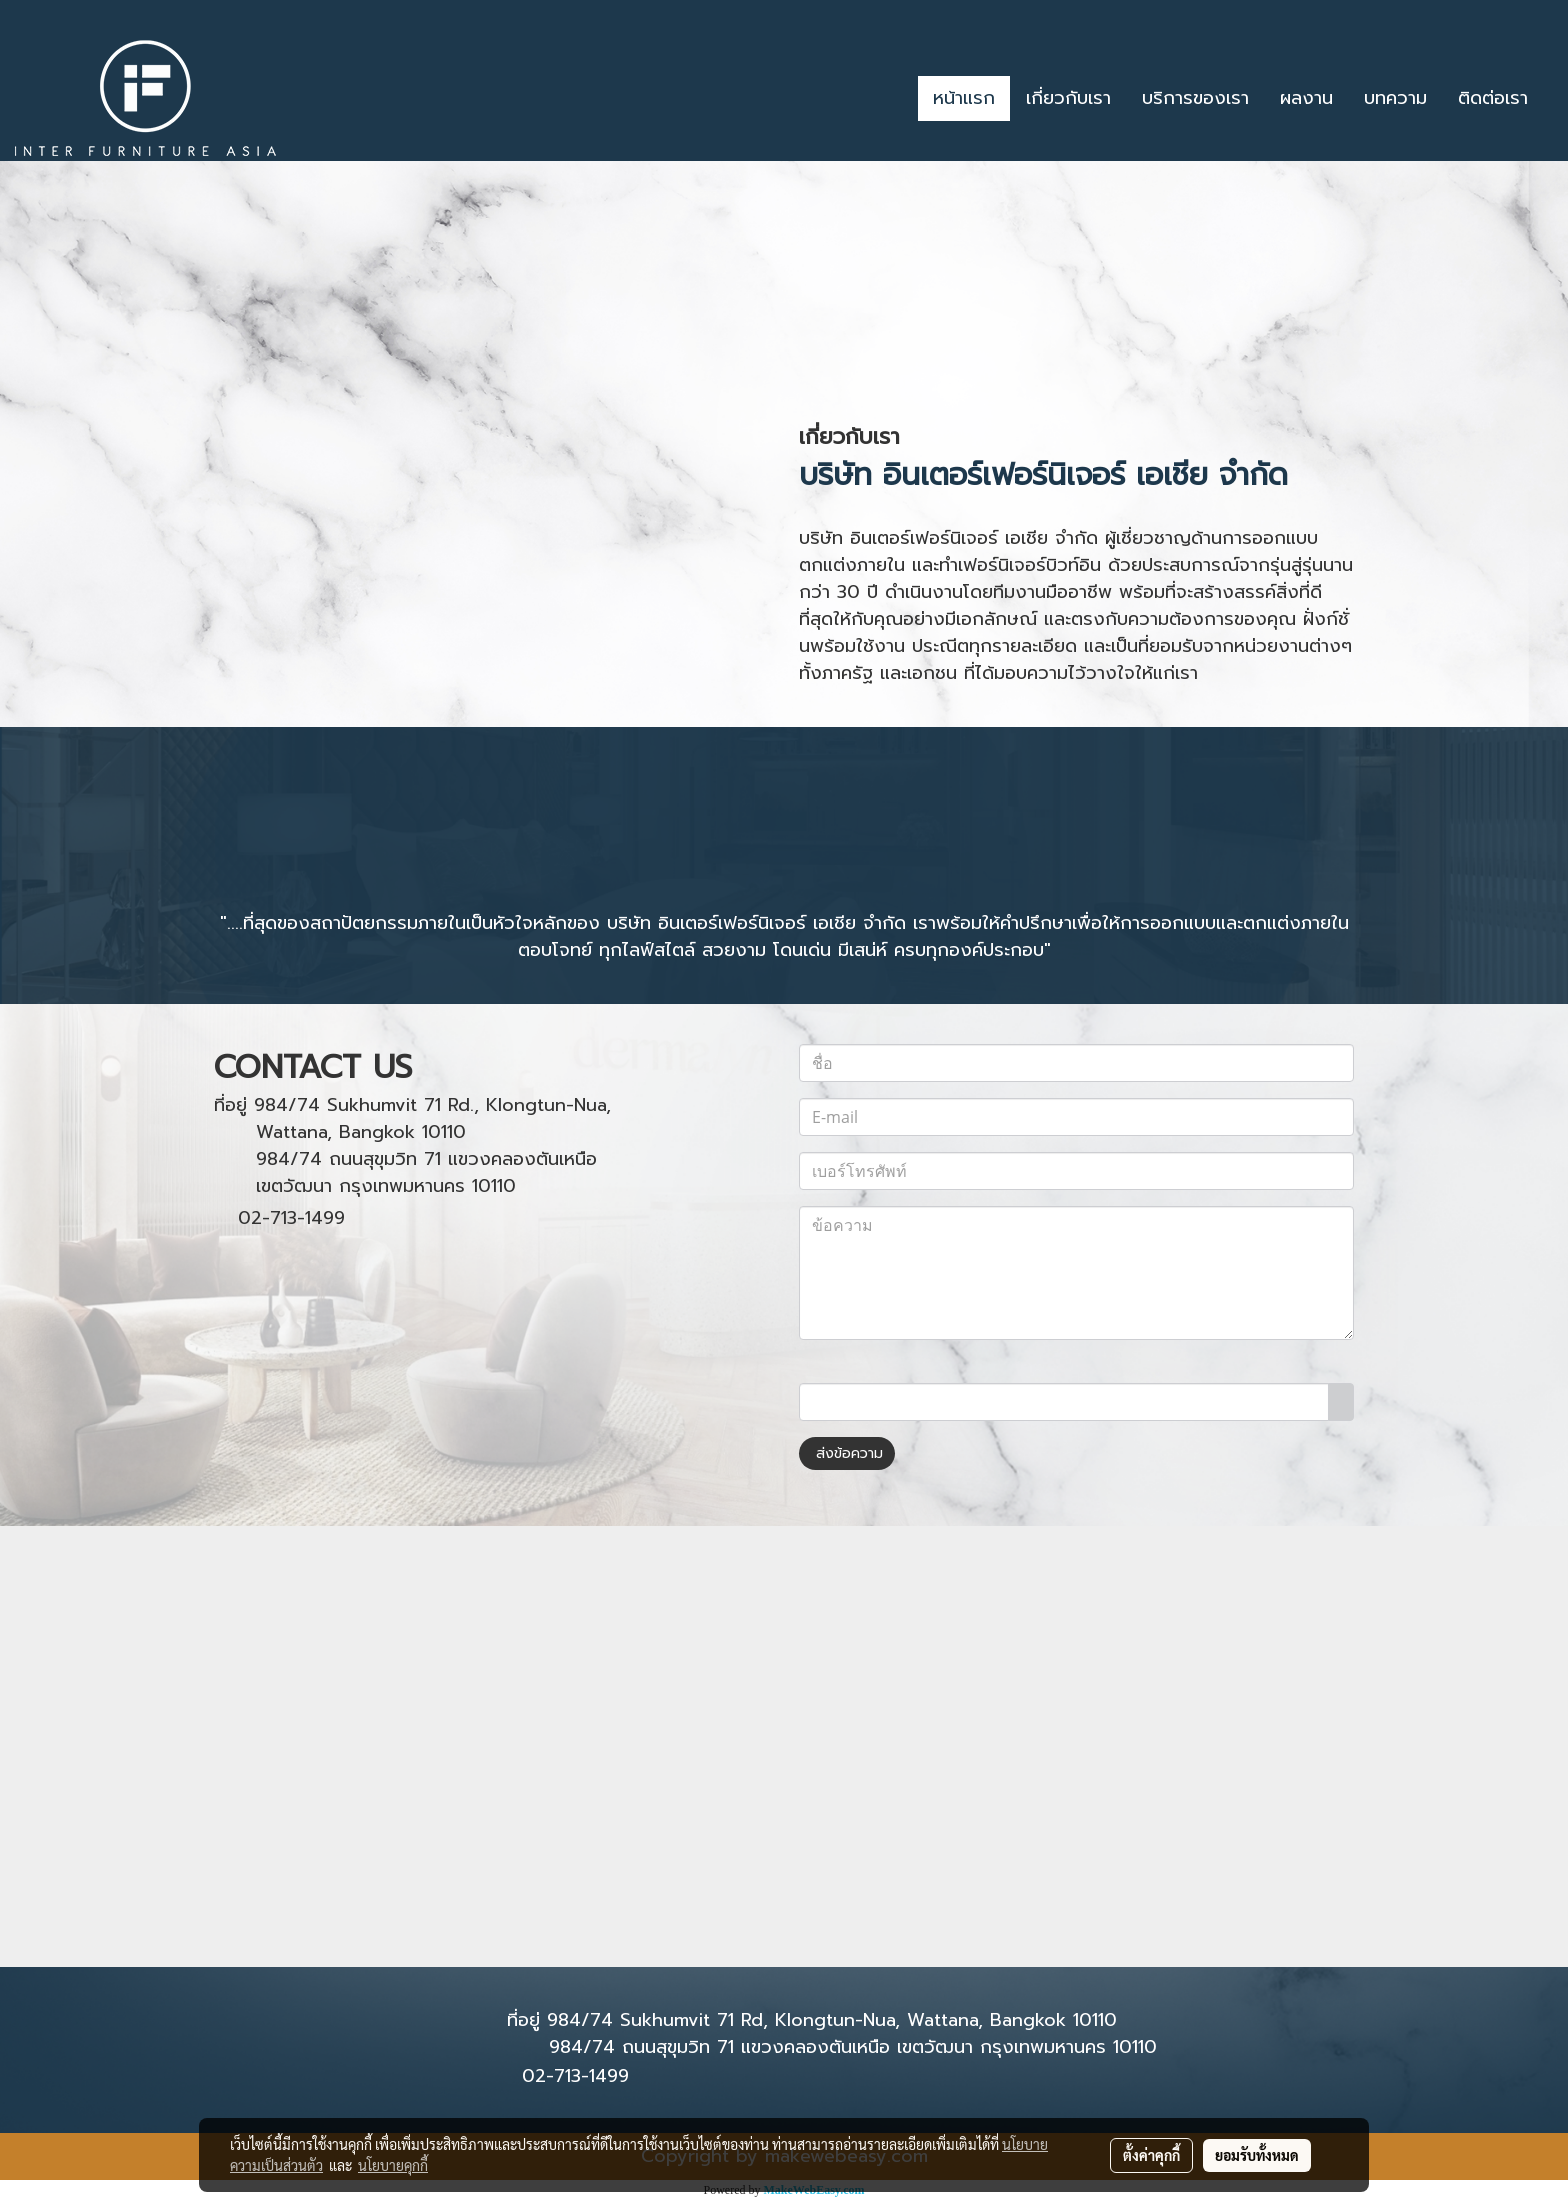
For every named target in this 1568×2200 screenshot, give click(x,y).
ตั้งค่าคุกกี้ (1151, 2155)
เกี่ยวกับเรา (1068, 98)
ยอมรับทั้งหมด (1257, 2155)
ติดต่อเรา (1493, 98)
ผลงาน (1306, 98)
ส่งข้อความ (847, 1453)
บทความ (1395, 98)
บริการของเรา (1195, 98)
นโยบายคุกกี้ (393, 2165)
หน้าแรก (964, 98)
